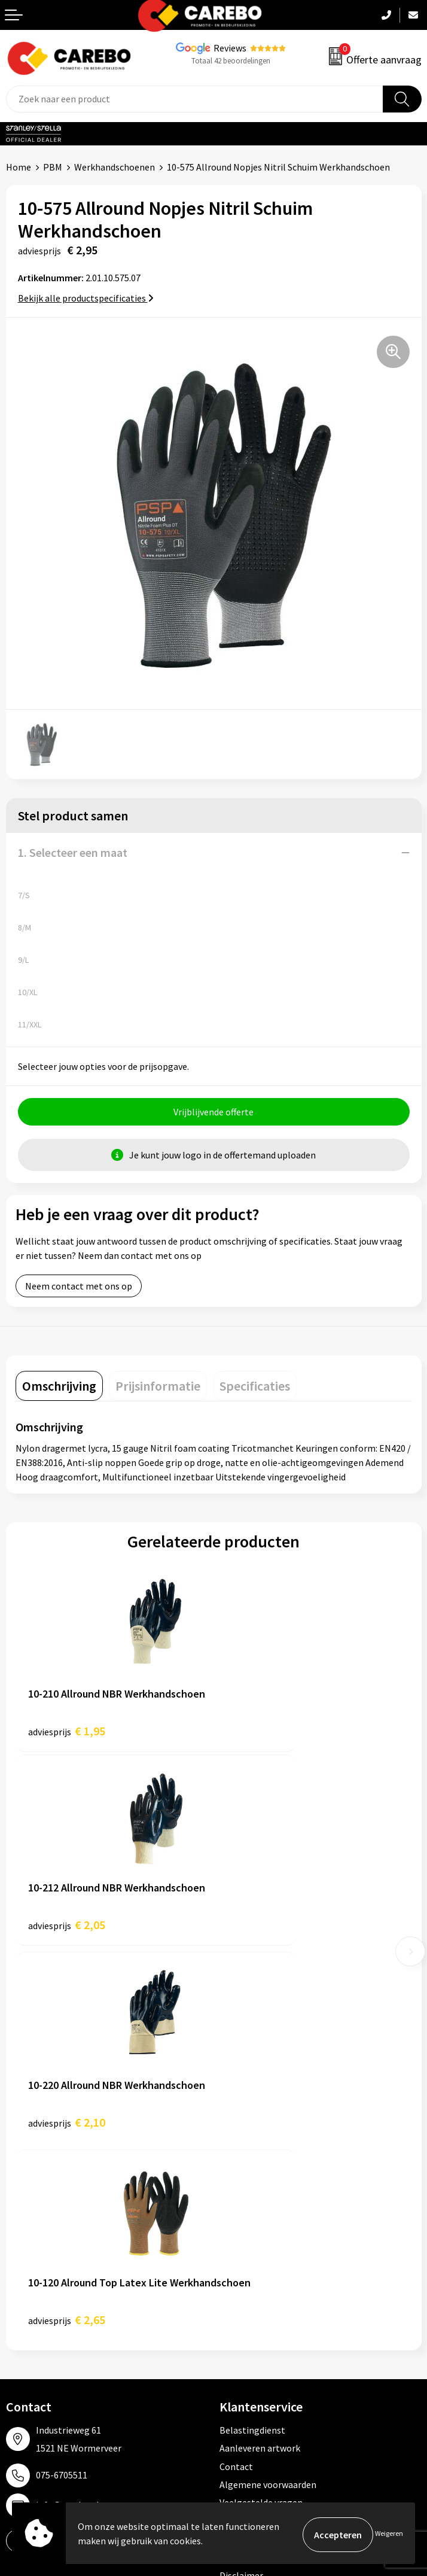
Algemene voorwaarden (267, 2096)
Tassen (233, 2338)
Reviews (230, 48)
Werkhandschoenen (114, 167)
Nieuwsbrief (30, 2356)
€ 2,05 (264, 1733)
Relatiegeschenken (258, 2319)
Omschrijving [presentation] (59, 1388)
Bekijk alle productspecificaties (86, 298)
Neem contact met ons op (78, 1288)
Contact (236, 2078)
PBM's (232, 2283)
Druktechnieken (252, 2168)
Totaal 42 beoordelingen (230, 61)
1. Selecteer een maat (72, 852)
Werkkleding (245, 2265)
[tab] (59, 1388)
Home (18, 167)
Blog (16, 2283)
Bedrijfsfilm (30, 2338)
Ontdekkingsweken (45, 2247)
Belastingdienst (252, 2041)
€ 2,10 (66, 1930)
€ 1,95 (66, 1733)
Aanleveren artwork (259, 2060)
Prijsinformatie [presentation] (157, 1388)
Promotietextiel (253, 2247)
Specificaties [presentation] (254, 1388)
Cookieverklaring (254, 2132)
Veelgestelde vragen (261, 2114)
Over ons (24, 2265)
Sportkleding (246, 2301)
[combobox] (194, 99)
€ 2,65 (264, 1930)
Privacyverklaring (255, 2151)
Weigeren (389, 2534)
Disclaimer (241, 2186)
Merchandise (31, 2319)
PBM (52, 167)
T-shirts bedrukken (45, 2301)
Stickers (235, 2356)
